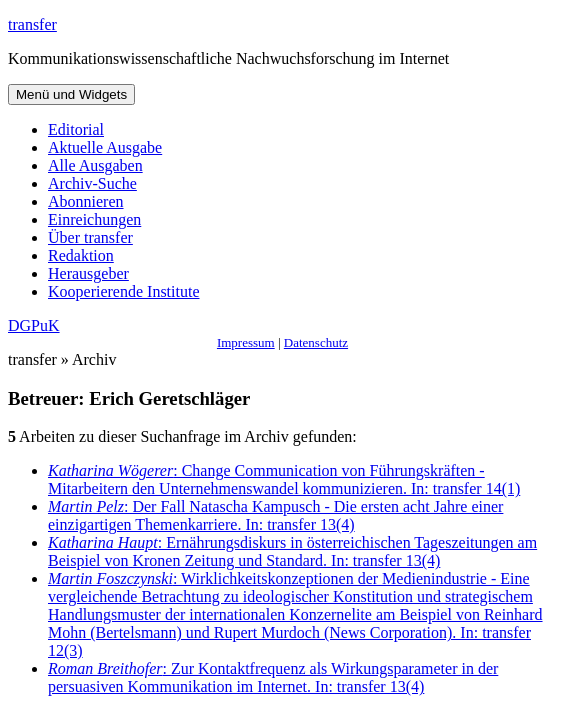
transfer (32, 24)
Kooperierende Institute (124, 291)
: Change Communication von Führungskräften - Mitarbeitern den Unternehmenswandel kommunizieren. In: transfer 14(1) (284, 479)
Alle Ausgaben (95, 165)
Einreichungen (94, 219)
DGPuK (34, 325)
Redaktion (81, 255)
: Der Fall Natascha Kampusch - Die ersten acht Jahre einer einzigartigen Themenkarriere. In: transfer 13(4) (275, 515)
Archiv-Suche (92, 183)
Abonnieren (86, 201)
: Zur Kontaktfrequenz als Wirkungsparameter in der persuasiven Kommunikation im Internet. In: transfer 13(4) (273, 677)
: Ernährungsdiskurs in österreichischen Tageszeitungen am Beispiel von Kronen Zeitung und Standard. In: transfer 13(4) (292, 551)
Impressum (246, 342)
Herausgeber (88, 273)
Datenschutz (316, 342)
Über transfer (90, 237)
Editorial (76, 129)
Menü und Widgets (71, 94)
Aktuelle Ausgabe (105, 147)
